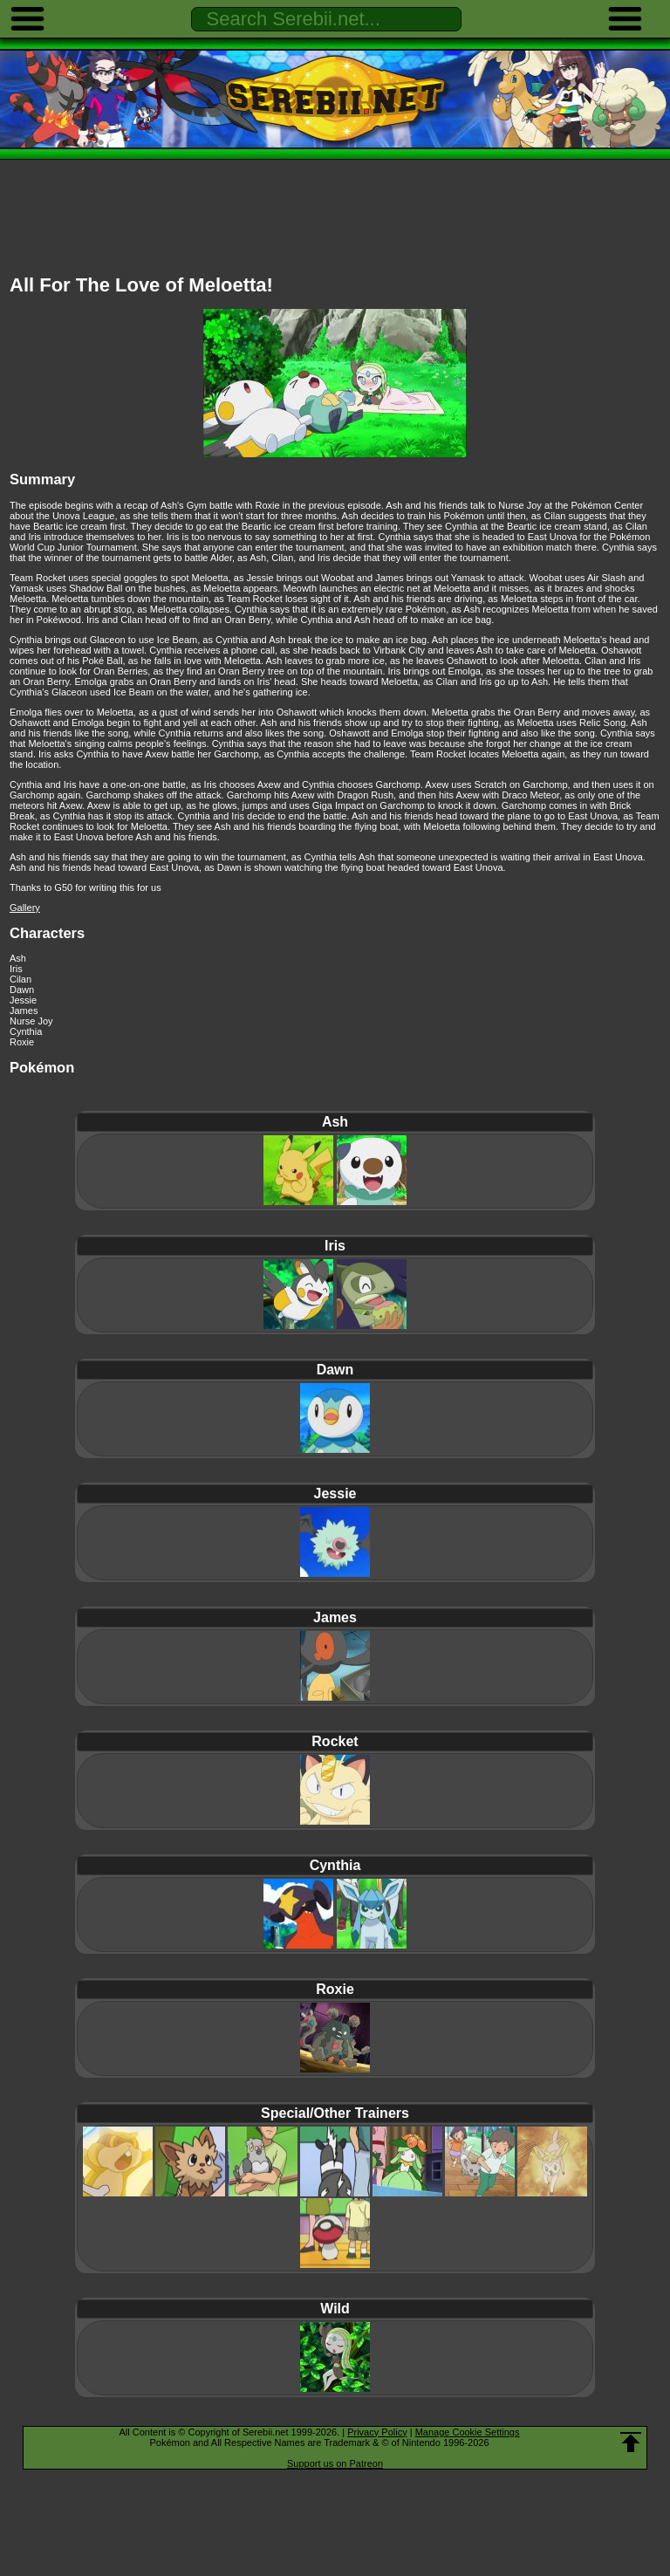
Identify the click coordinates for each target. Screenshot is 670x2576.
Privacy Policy (377, 2432)
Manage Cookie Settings (467, 2432)
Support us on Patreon (335, 2463)
